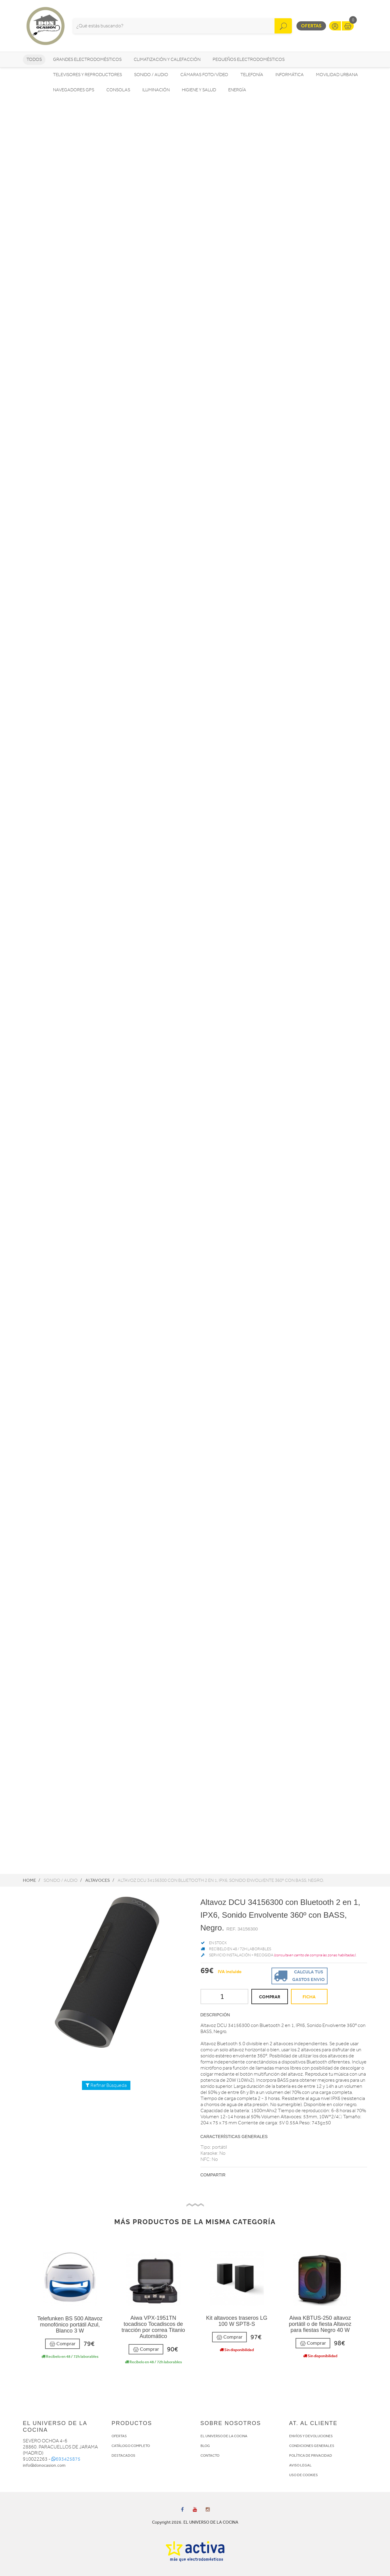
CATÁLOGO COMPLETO (131, 2446)
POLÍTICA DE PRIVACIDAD (310, 2455)
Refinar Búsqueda (106, 2085)
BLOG (205, 2446)
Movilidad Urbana (337, 74)
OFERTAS (119, 2436)
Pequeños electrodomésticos (249, 59)
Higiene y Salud (199, 90)
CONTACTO (209, 2455)
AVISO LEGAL (300, 2465)
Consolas (118, 90)
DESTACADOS (123, 2455)
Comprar (62, 2344)
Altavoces (97, 1880)
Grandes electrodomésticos (87, 59)
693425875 (65, 2459)
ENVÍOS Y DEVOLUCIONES (311, 2436)
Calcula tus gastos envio (298, 1975)
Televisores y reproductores (87, 74)
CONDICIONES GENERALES (311, 2446)
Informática (289, 74)
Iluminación (156, 90)
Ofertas (311, 26)
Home (29, 1880)
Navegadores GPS (73, 90)
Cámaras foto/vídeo (204, 74)
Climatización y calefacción (167, 59)
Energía (237, 90)
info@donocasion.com (44, 2465)
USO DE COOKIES (303, 2475)
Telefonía (251, 74)
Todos (34, 59)
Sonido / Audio (151, 74)
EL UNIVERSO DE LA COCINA (223, 2436)
